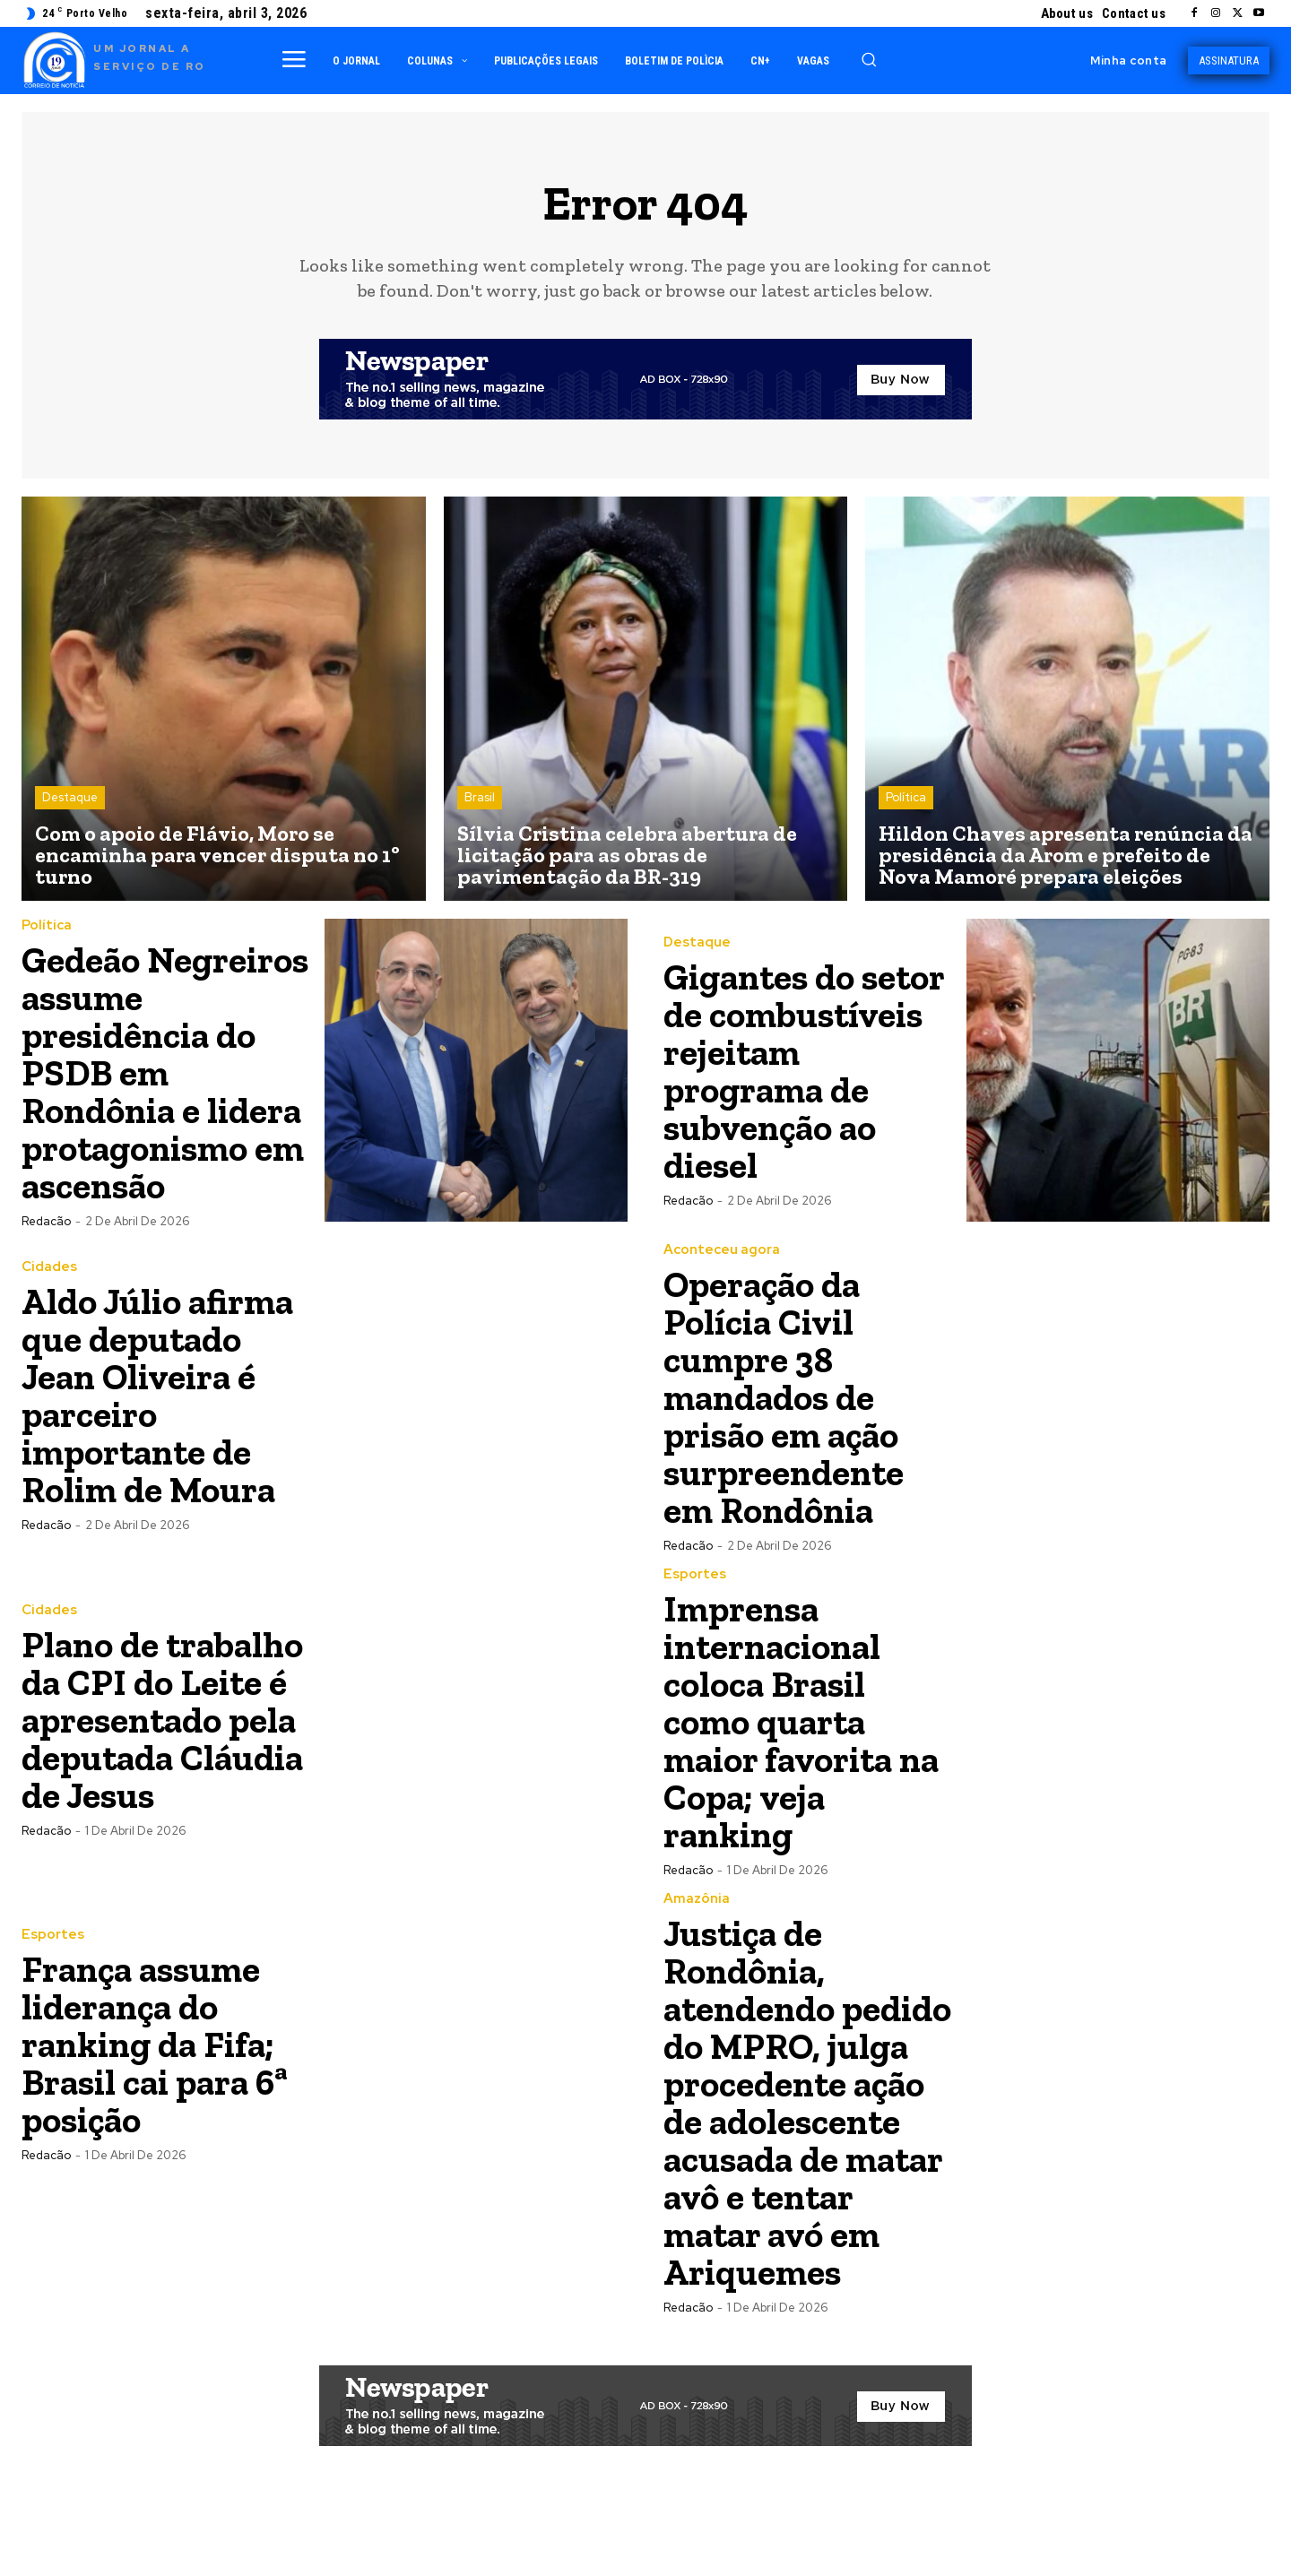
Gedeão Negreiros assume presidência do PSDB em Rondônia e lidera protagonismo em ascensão (165, 1091)
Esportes (694, 1612)
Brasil (479, 798)
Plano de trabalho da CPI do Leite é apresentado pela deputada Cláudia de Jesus (165, 1757)
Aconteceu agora (721, 1287)
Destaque (70, 798)
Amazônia (696, 1936)
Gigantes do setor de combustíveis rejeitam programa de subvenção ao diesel (775, 1072)
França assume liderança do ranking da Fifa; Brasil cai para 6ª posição (160, 2082)
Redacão (46, 1258)
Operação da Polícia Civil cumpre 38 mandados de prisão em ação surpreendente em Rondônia (787, 1434)
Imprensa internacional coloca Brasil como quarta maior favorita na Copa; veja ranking (806, 1759)
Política (906, 798)
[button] (869, 59)
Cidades (49, 1304)
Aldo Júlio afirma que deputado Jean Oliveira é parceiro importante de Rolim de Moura (162, 1433)
